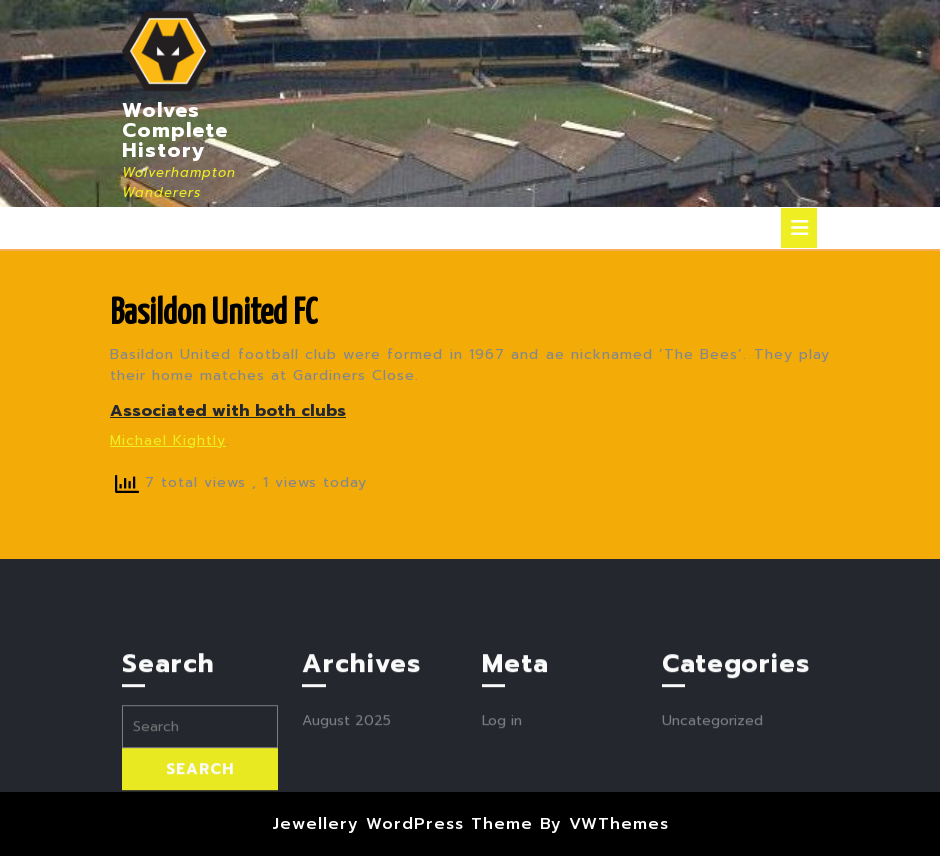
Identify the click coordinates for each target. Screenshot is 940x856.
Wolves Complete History (175, 130)
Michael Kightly (168, 440)
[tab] (799, 228)
